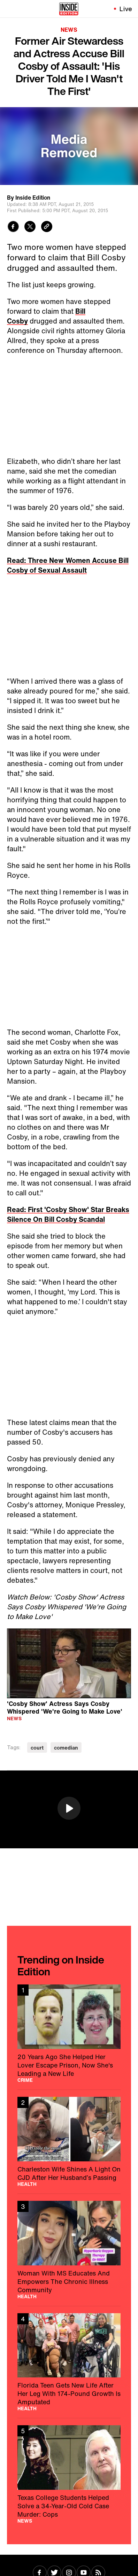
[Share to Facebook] (13, 227)
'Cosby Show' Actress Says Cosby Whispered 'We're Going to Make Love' (64, 1707)
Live (126, 9)
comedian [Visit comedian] (66, 1747)
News (69, 29)
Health (27, 2184)
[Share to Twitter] (30, 227)
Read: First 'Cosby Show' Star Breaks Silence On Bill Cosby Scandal (68, 1214)
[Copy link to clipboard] (46, 227)
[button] (69, 1808)
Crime (25, 2080)
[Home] (68, 8)
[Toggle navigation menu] (9, 9)
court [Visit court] (37, 1747)
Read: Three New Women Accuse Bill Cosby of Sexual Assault (68, 565)
